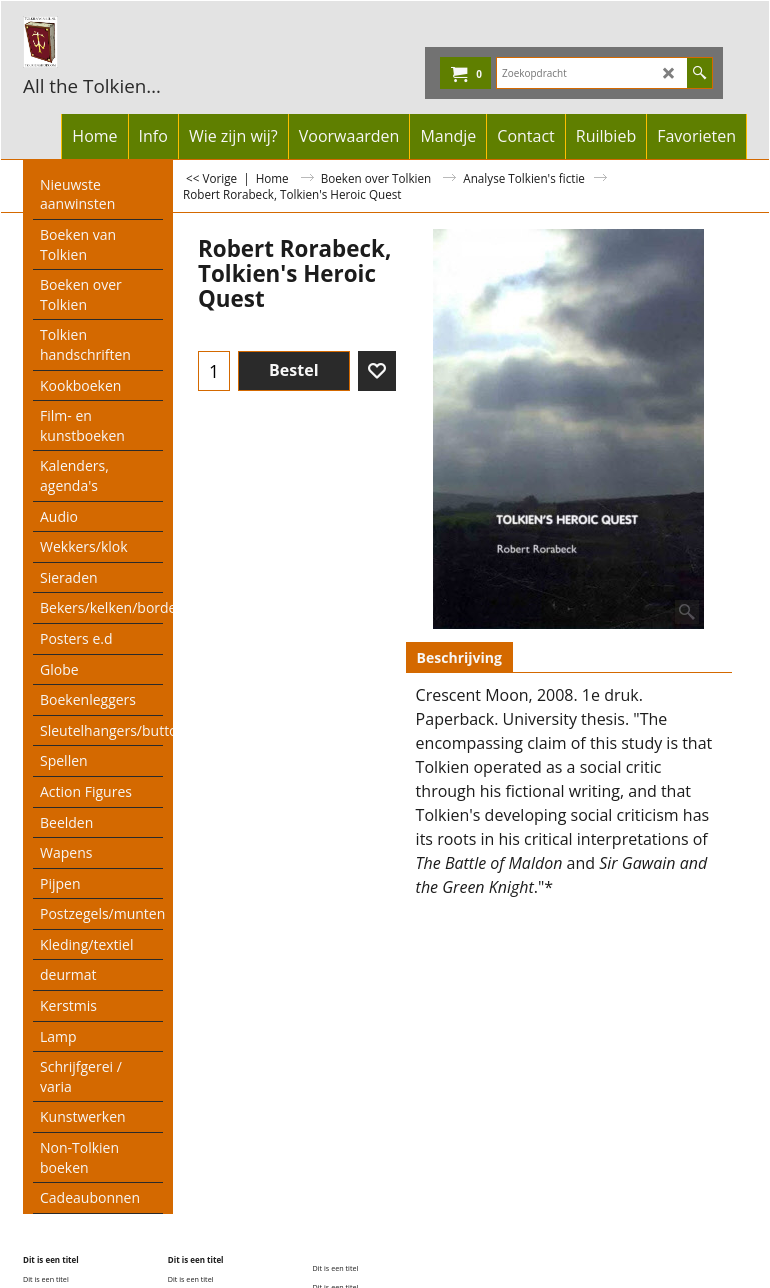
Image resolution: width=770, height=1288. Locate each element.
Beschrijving (459, 657)
